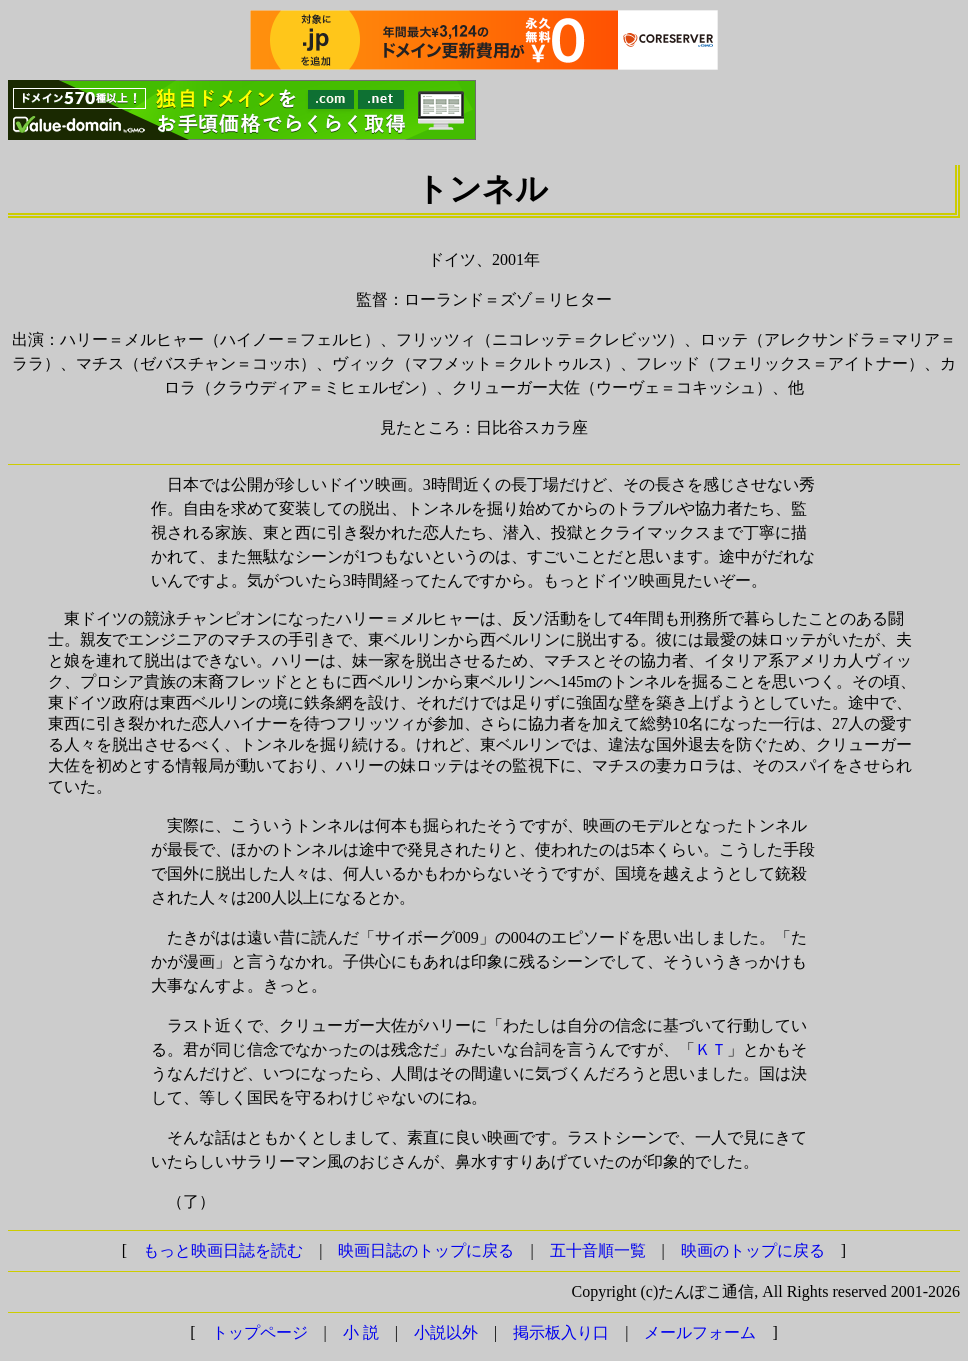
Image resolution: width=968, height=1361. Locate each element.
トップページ (260, 1332)
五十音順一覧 (598, 1250)
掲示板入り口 (561, 1332)
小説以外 (446, 1332)
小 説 (361, 1332)
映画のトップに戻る (753, 1250)
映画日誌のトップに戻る (426, 1250)
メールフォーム (700, 1332)
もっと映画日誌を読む (223, 1250)
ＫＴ (711, 1049)
